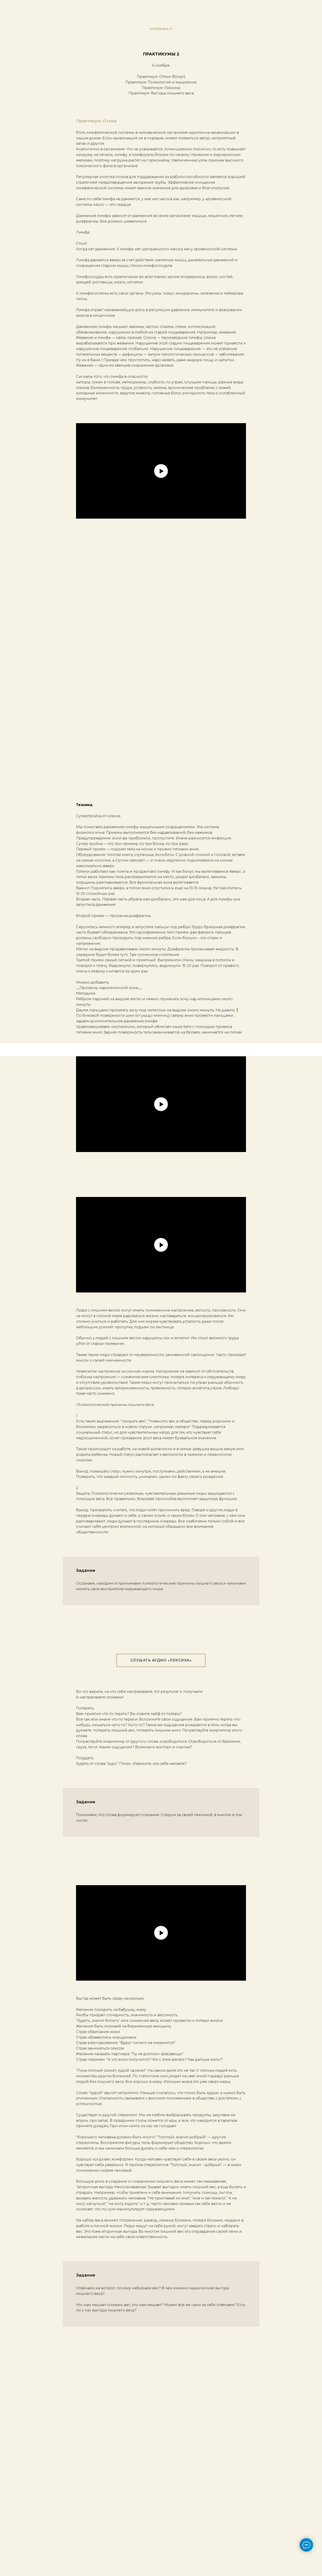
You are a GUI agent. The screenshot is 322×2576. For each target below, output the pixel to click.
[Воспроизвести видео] (161, 471)
